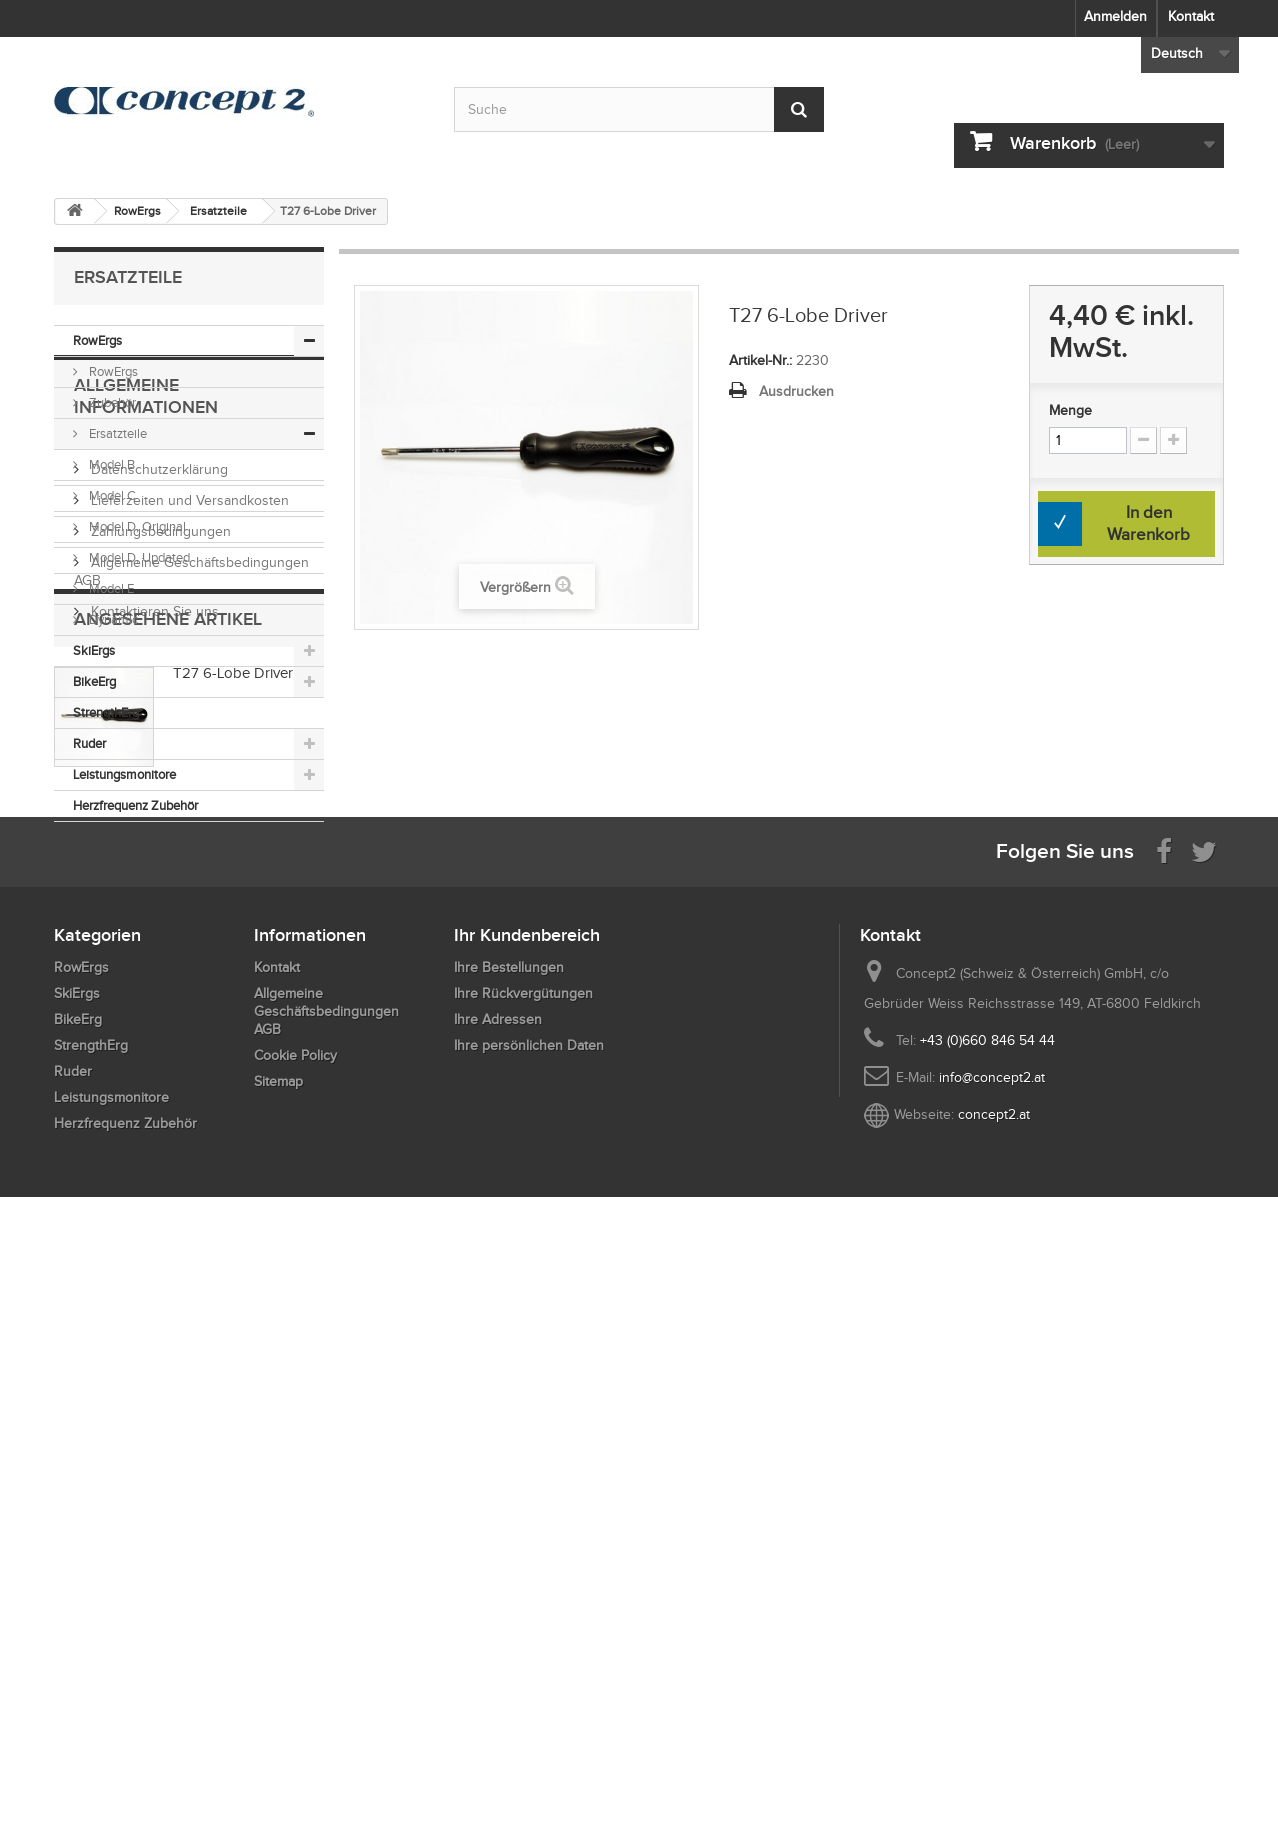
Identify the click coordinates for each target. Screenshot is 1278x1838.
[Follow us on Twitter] (1204, 1437)
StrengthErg (106, 712)
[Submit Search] (799, 109)
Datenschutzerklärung (157, 958)
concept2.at (994, 1702)
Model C (111, 495)
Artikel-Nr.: (760, 360)
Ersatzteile (116, 433)
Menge (1070, 410)
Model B (110, 464)
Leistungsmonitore (124, 774)
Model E (110, 588)
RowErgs (97, 340)
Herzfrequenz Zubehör (135, 805)
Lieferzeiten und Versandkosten (188, 989)
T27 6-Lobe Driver (233, 1230)
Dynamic (112, 619)
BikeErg (94, 681)
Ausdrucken (796, 391)
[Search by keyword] (639, 109)
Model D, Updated (138, 557)
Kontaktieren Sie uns (153, 1100)
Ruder (89, 743)
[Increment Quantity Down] (1143, 440)
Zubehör (111, 402)
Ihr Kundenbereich (527, 1523)
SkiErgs (94, 650)
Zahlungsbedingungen (159, 1020)
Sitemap (278, 1669)
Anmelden (1115, 16)
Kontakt (1191, 16)
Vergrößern (515, 587)
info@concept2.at (992, 1665)
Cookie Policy (295, 1643)
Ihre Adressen (498, 1607)
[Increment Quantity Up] (1173, 440)
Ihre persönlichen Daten (529, 1633)
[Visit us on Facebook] (1164, 1437)
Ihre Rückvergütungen (523, 1581)
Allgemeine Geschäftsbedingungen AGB (326, 1599)
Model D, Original (136, 526)
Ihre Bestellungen (509, 1555)
